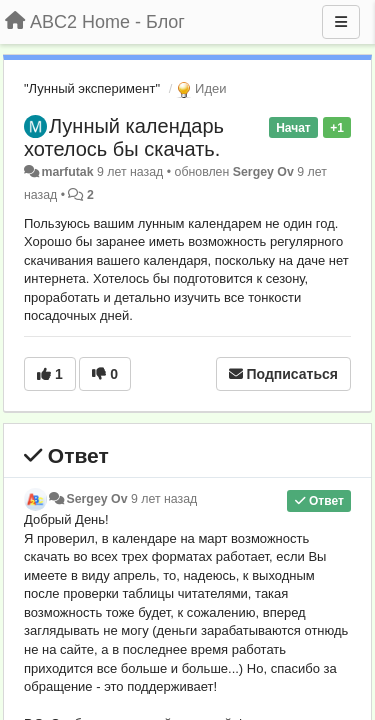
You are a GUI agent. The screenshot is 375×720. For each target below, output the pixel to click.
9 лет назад (164, 499)
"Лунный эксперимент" (92, 88)
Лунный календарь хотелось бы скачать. (124, 137)
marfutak (67, 172)
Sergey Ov (263, 172)
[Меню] (341, 22)
